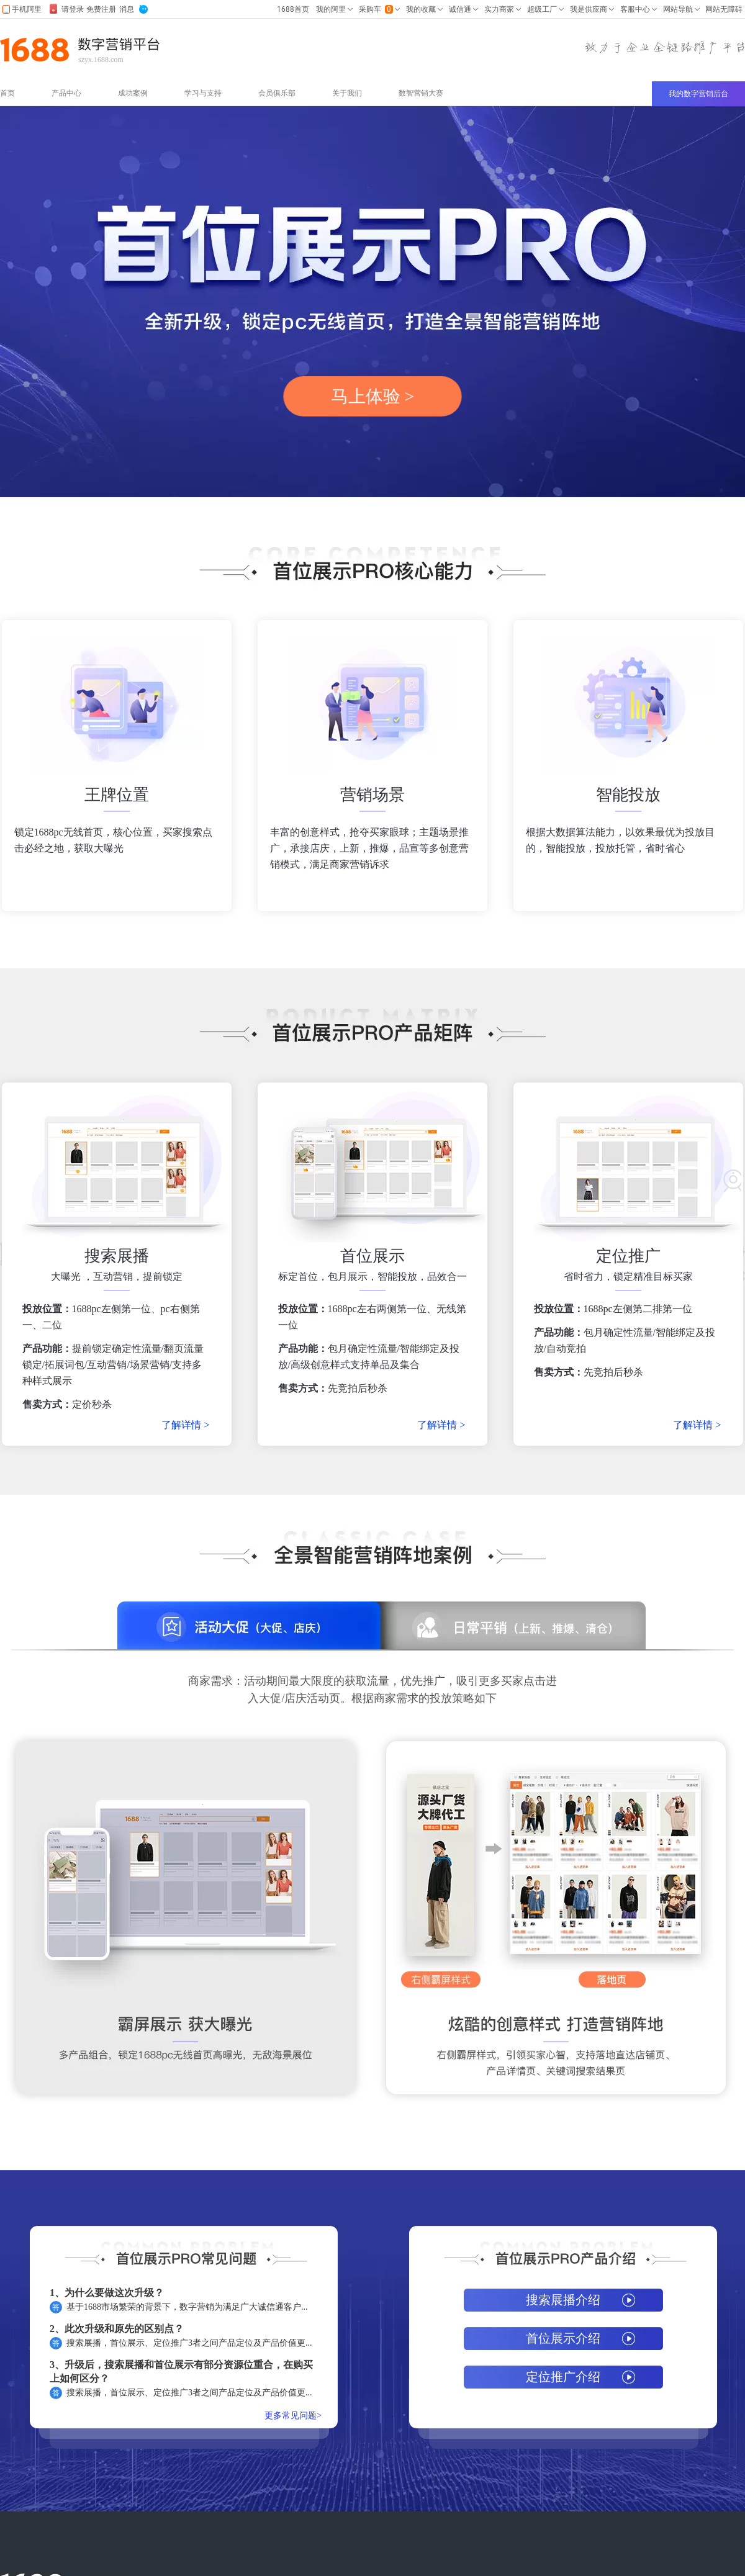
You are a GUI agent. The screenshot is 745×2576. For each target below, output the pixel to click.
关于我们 (347, 93)
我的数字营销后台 (698, 93)
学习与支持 (203, 93)
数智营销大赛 (421, 93)
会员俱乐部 (277, 93)
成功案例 (133, 93)
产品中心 (66, 93)
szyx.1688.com (101, 59)
